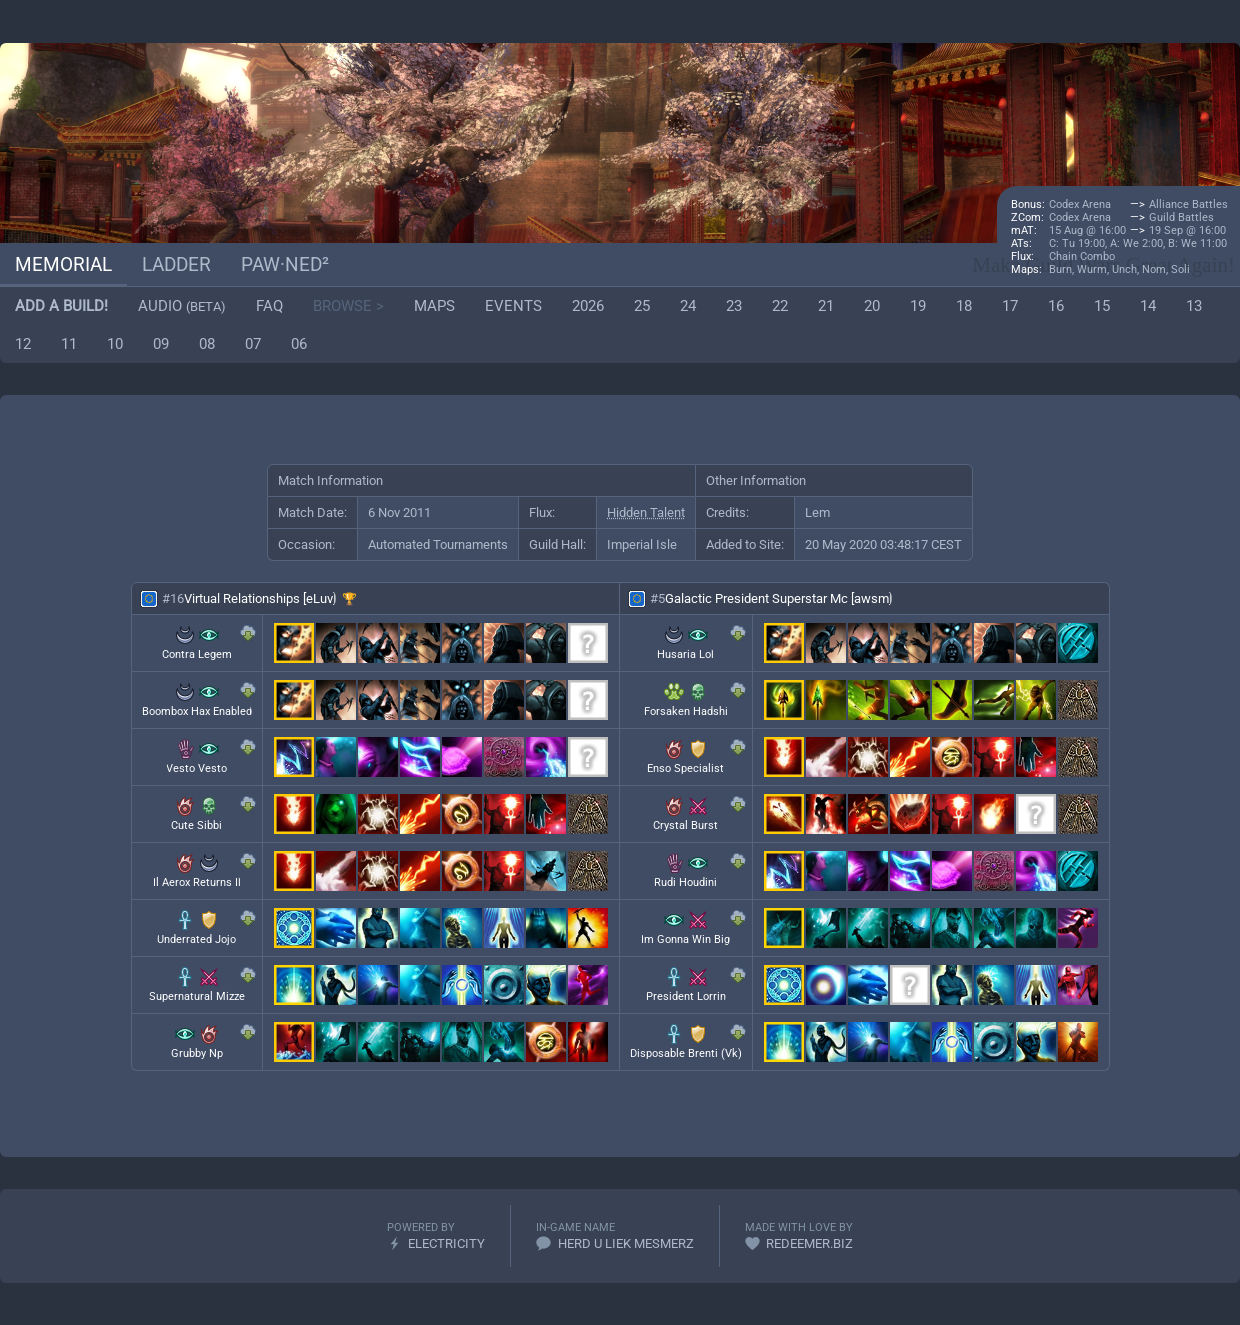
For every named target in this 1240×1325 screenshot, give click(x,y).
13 (1194, 306)
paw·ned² (285, 264)
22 (780, 306)
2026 (588, 306)
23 (734, 306)
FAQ (269, 306)
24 (688, 306)
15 (1102, 306)
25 (642, 306)
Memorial (63, 264)
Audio (182, 306)
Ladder (176, 264)
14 (1148, 306)
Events (513, 306)
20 (872, 306)
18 (964, 306)
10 (115, 344)
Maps (434, 306)
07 (253, 344)
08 (207, 344)
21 (826, 306)
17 (1010, 306)
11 (69, 344)
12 (23, 344)
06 (299, 344)
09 (161, 344)
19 (918, 306)
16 (1056, 306)
